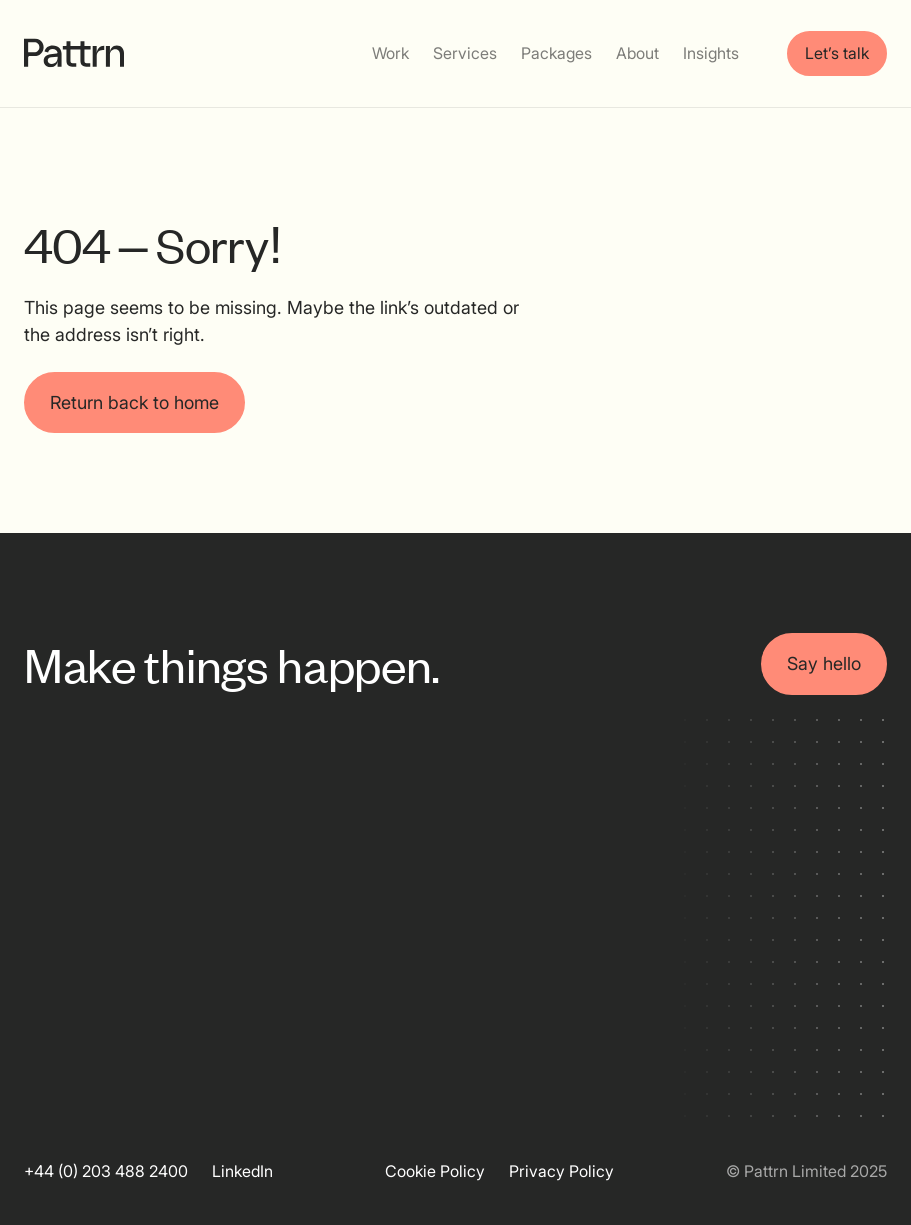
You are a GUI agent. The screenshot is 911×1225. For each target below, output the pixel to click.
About (637, 53)
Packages (556, 53)
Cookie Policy (435, 1171)
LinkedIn (242, 1171)
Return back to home (134, 402)
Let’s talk (837, 53)
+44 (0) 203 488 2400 (106, 1171)
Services (465, 53)
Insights (711, 53)
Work (390, 53)
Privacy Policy (561, 1171)
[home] (74, 53)
